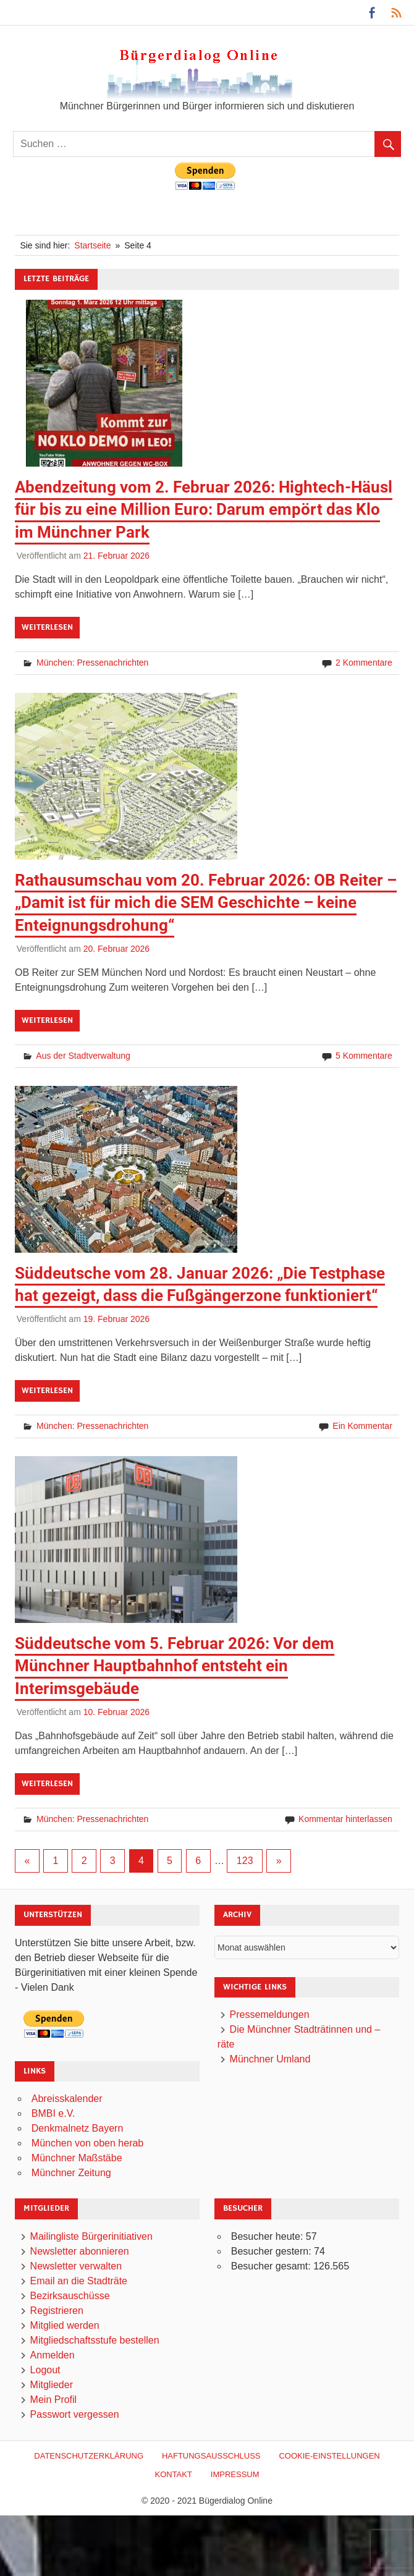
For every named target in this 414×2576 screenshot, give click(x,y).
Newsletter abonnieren (79, 2251)
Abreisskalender (67, 2098)
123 (245, 1860)
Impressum (235, 2474)
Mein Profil (53, 2399)
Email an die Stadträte (78, 2281)
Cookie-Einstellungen (329, 2455)
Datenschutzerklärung (88, 2455)
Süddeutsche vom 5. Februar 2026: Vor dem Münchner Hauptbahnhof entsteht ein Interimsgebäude (174, 1666)
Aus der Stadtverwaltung (83, 1056)
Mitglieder (51, 2384)
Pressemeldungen (270, 2014)
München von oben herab (87, 2143)
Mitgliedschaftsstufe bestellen (94, 2340)
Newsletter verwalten (76, 2266)
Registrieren (56, 2310)
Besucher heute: (268, 2236)
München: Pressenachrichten (92, 662)
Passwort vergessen (74, 2414)
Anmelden (52, 2355)
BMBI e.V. (53, 2113)
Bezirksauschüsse (70, 2295)
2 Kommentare (364, 662)
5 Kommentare (364, 1056)
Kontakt (173, 2474)
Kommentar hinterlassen (345, 1819)
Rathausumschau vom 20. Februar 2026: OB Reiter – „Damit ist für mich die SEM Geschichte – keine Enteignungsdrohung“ (206, 902)
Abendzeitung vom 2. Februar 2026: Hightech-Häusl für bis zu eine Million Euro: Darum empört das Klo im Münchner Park (203, 509)
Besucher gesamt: (272, 2266)
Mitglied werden (64, 2325)
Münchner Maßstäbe (77, 2158)
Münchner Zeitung (71, 2172)
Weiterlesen (47, 627)
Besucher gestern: (272, 2251)
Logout (45, 2370)
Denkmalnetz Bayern (78, 2128)
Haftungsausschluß (211, 2455)
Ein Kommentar (362, 1426)
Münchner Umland (270, 2059)
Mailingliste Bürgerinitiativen (91, 2236)
